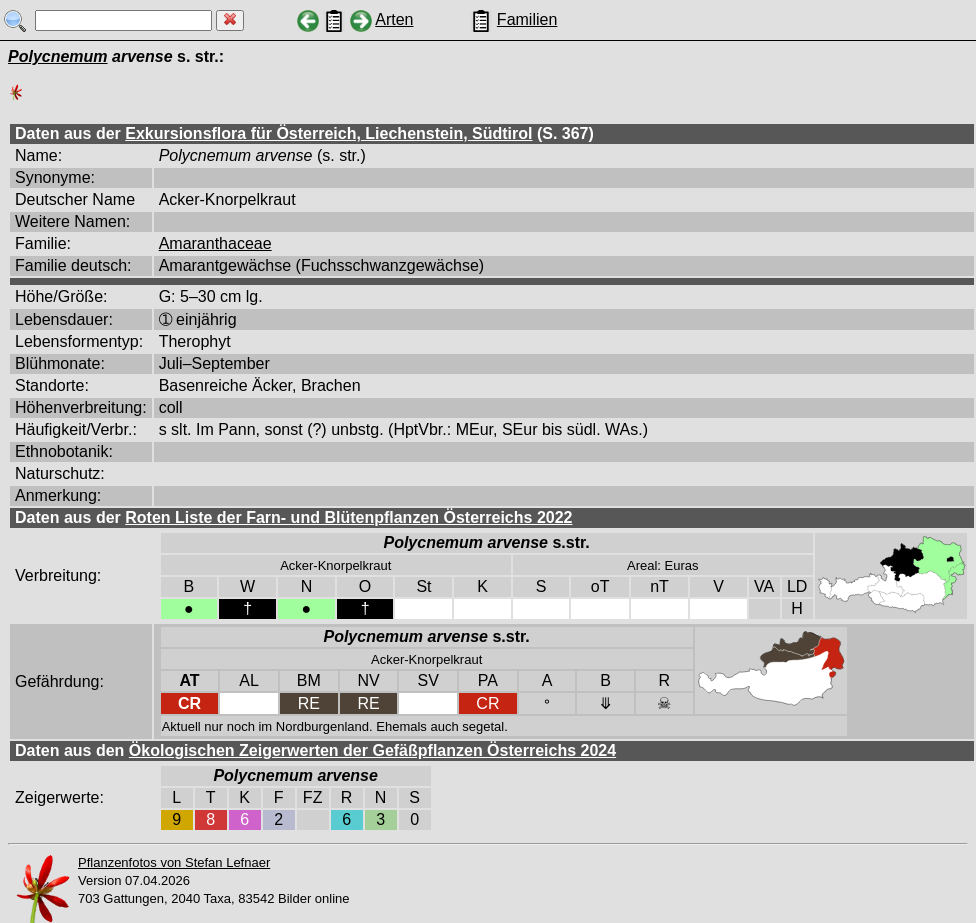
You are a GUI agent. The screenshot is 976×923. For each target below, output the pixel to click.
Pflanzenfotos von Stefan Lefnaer (174, 862)
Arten (394, 19)
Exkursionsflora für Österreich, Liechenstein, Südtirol (328, 133)
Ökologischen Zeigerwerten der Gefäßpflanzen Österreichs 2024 (372, 750)
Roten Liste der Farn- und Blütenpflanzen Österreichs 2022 (348, 517)
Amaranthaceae (215, 243)
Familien (527, 19)
